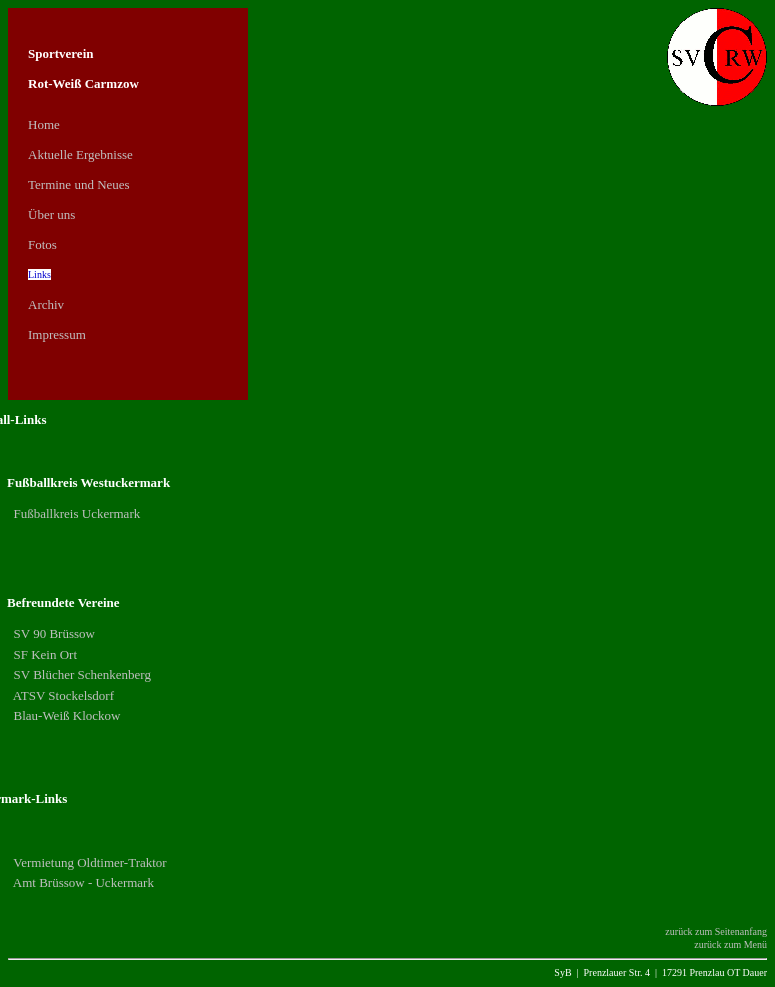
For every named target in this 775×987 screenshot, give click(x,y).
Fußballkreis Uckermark (75, 513)
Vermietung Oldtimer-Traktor (88, 862)
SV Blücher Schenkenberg (80, 674)
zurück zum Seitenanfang (716, 931)
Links (39, 274)
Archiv (46, 304)
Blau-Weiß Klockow (65, 715)
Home (44, 124)
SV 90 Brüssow (52, 633)
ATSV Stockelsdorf (62, 695)
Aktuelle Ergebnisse (80, 154)
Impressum (57, 334)
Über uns (51, 214)
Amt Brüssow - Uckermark (82, 882)
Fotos (42, 244)
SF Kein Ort (43, 654)
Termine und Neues (79, 184)
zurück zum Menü (730, 944)
